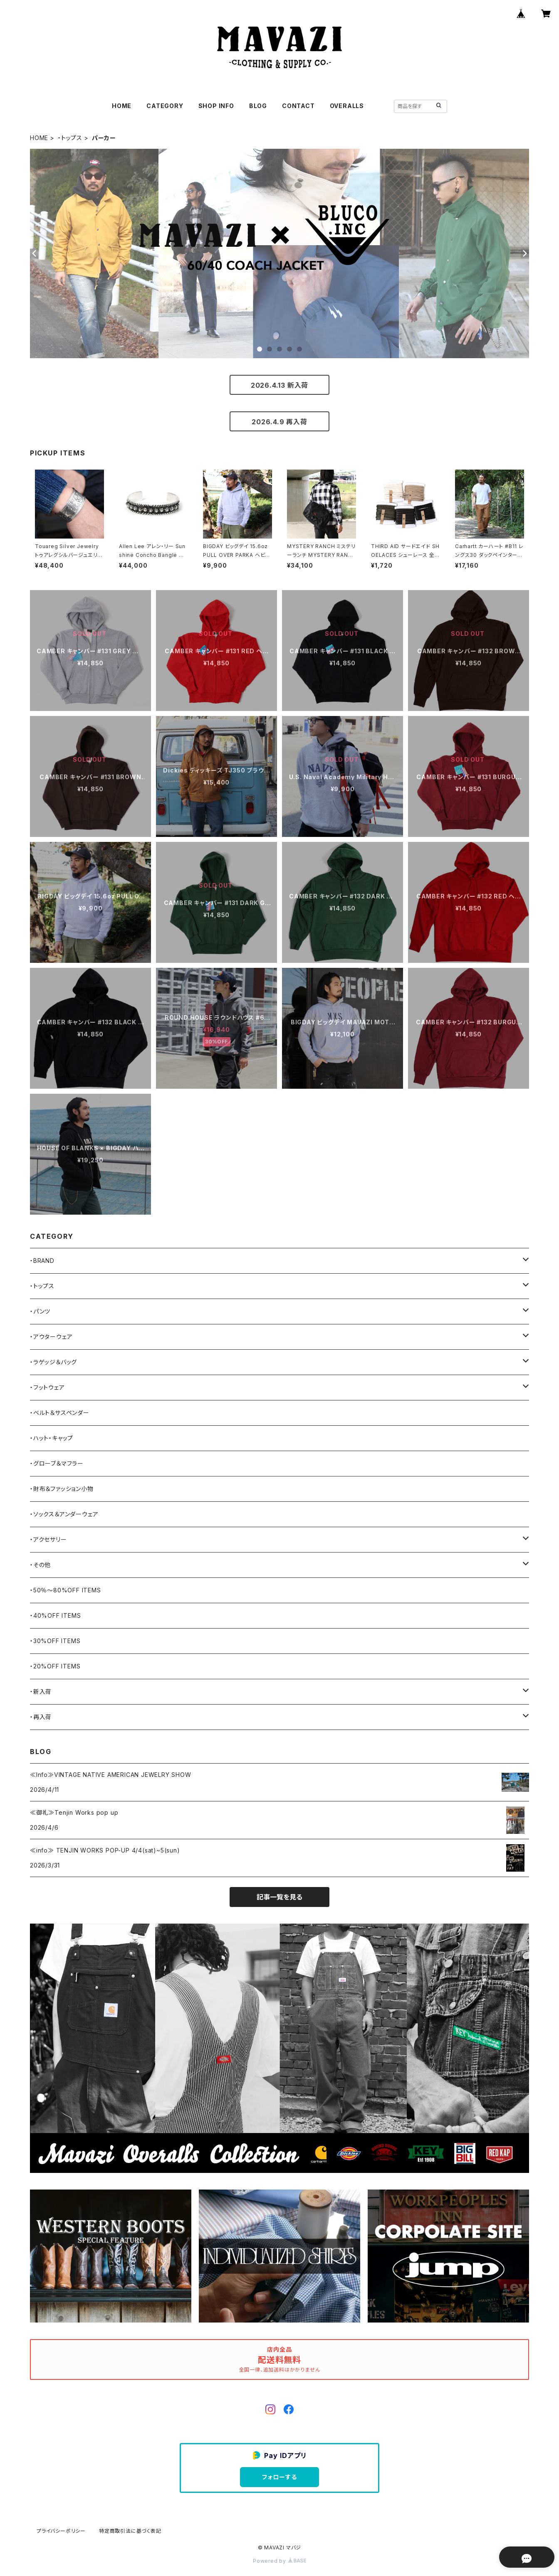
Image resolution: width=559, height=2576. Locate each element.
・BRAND (42, 1260)
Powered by (279, 2561)
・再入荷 (41, 1716)
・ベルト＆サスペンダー (59, 1412)
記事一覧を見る (279, 1897)
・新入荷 (41, 1691)
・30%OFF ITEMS (55, 1640)
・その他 (40, 1564)
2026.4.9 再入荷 (279, 422)
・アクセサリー (48, 1539)
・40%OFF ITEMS (55, 1615)
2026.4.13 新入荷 (279, 385)
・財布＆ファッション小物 (62, 1488)
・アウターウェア (51, 1336)
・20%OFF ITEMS (55, 1666)
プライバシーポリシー (61, 2531)
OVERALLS (347, 105)
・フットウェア (47, 1387)
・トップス (70, 137)
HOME (121, 105)
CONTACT (298, 105)
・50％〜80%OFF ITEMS (65, 1590)
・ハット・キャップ (51, 1438)
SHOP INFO (216, 105)
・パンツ (40, 1311)
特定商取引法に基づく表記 (130, 2531)
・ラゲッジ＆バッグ (53, 1362)
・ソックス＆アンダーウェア (64, 1514)
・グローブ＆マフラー (57, 1463)
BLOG (258, 105)
